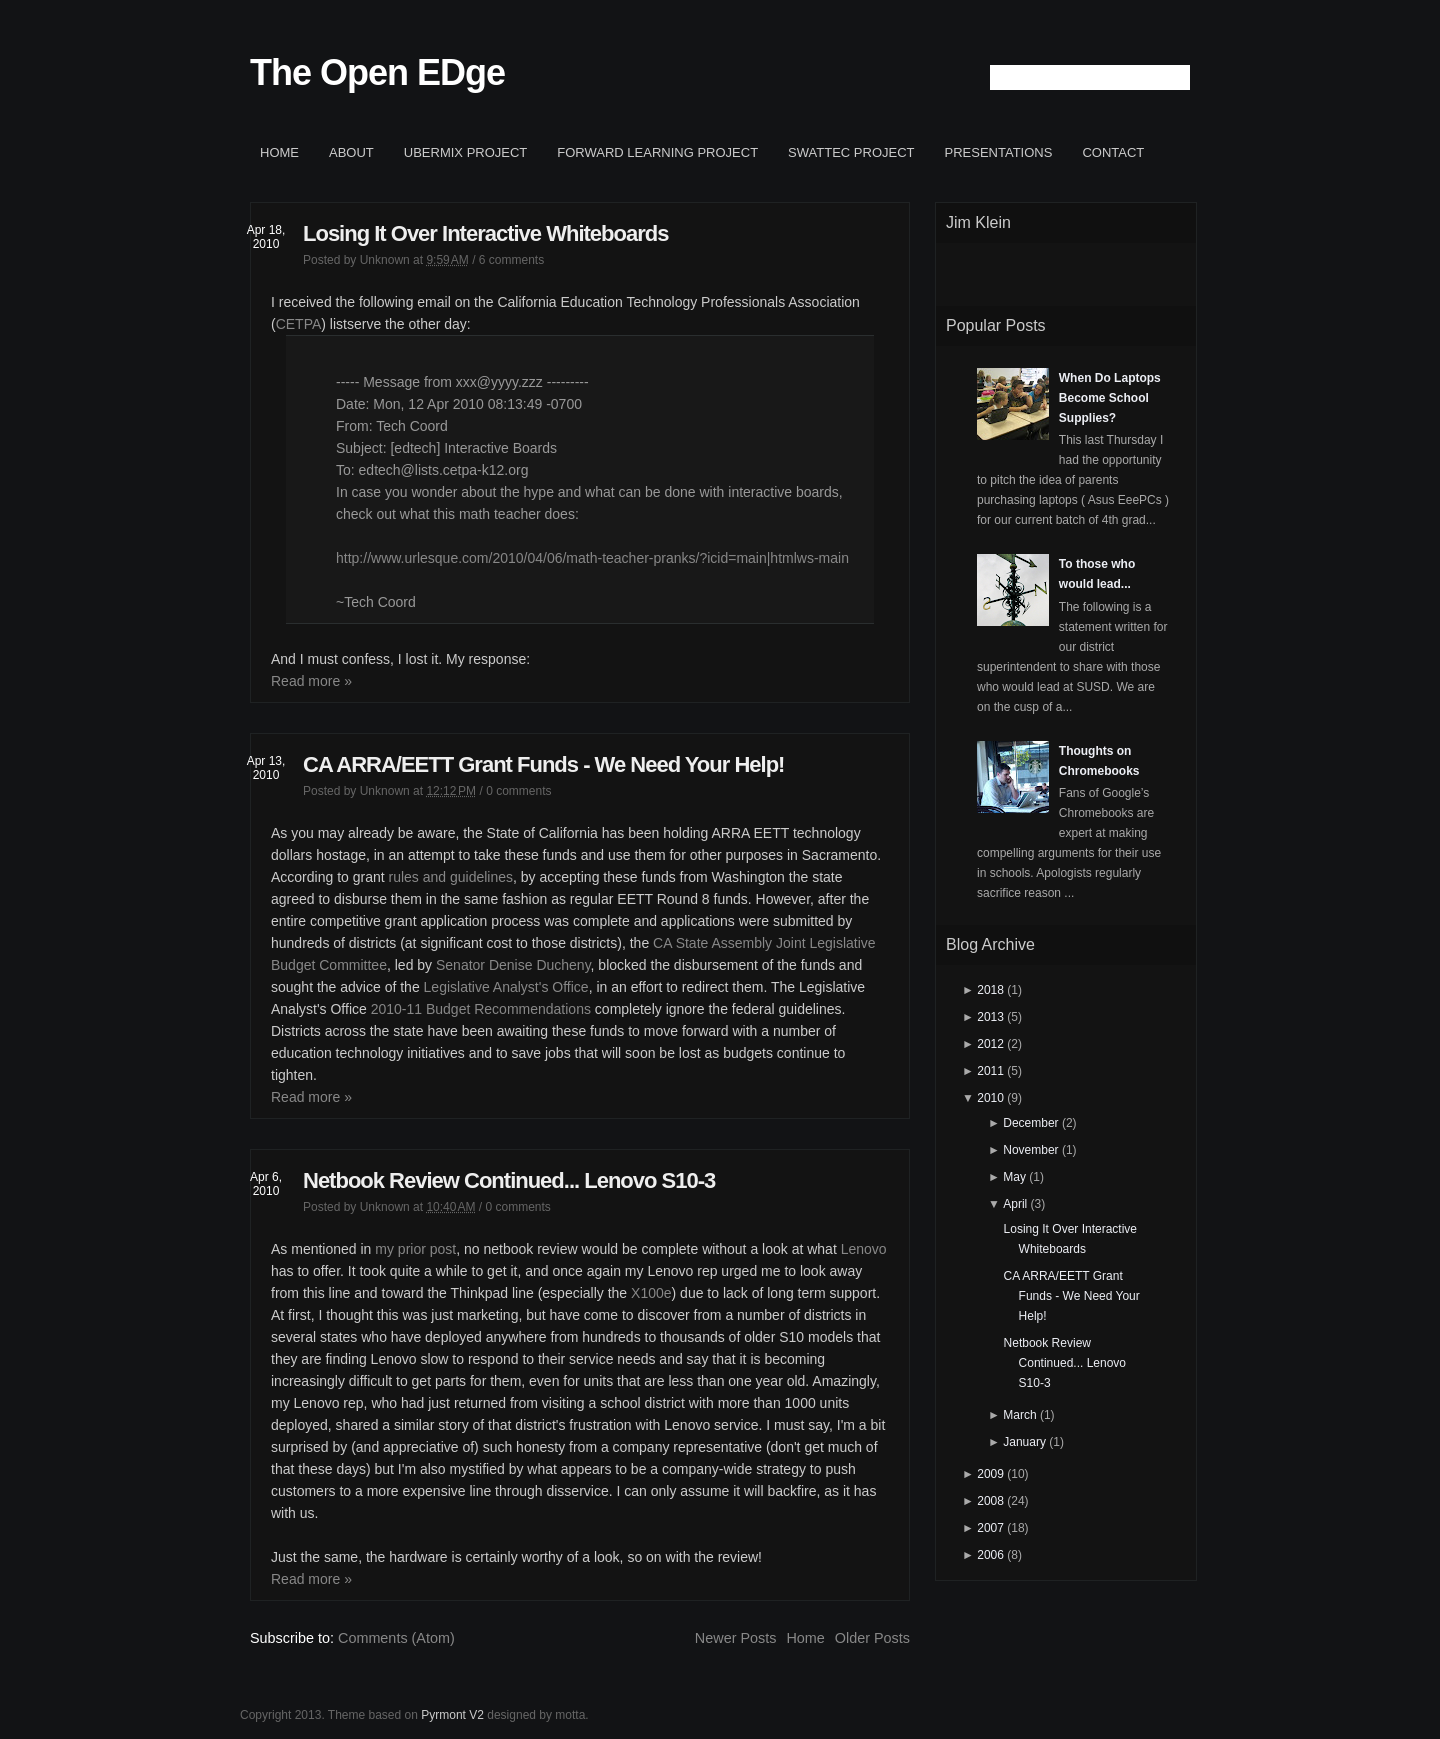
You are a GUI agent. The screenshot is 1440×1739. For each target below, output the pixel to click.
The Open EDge (377, 72)
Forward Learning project (657, 152)
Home (279, 152)
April (1015, 1204)
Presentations (999, 152)
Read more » (311, 681)
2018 (990, 990)
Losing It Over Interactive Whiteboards (485, 233)
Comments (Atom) (396, 1638)
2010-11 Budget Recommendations (481, 1009)
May (1014, 1177)
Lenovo (864, 1249)
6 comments (511, 260)
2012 (990, 1044)
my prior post (415, 1249)
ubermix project (466, 152)
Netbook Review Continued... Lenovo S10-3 (509, 1180)
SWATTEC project (851, 152)
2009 (990, 1474)
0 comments (518, 791)
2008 (990, 1501)
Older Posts (872, 1638)
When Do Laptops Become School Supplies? (1110, 398)
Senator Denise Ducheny (513, 965)
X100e (651, 1293)
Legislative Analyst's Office (506, 987)
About (351, 152)
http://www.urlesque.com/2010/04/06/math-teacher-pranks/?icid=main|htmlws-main (592, 558)
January (1024, 1442)
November (1030, 1150)
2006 (990, 1555)
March (1019, 1415)
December (1030, 1123)
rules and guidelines (451, 877)
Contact (1113, 152)
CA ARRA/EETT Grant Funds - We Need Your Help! (543, 764)
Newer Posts (736, 1638)
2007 (990, 1528)
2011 (990, 1071)
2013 (990, 1017)
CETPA (299, 324)
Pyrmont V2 (452, 1715)
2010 (990, 1098)
